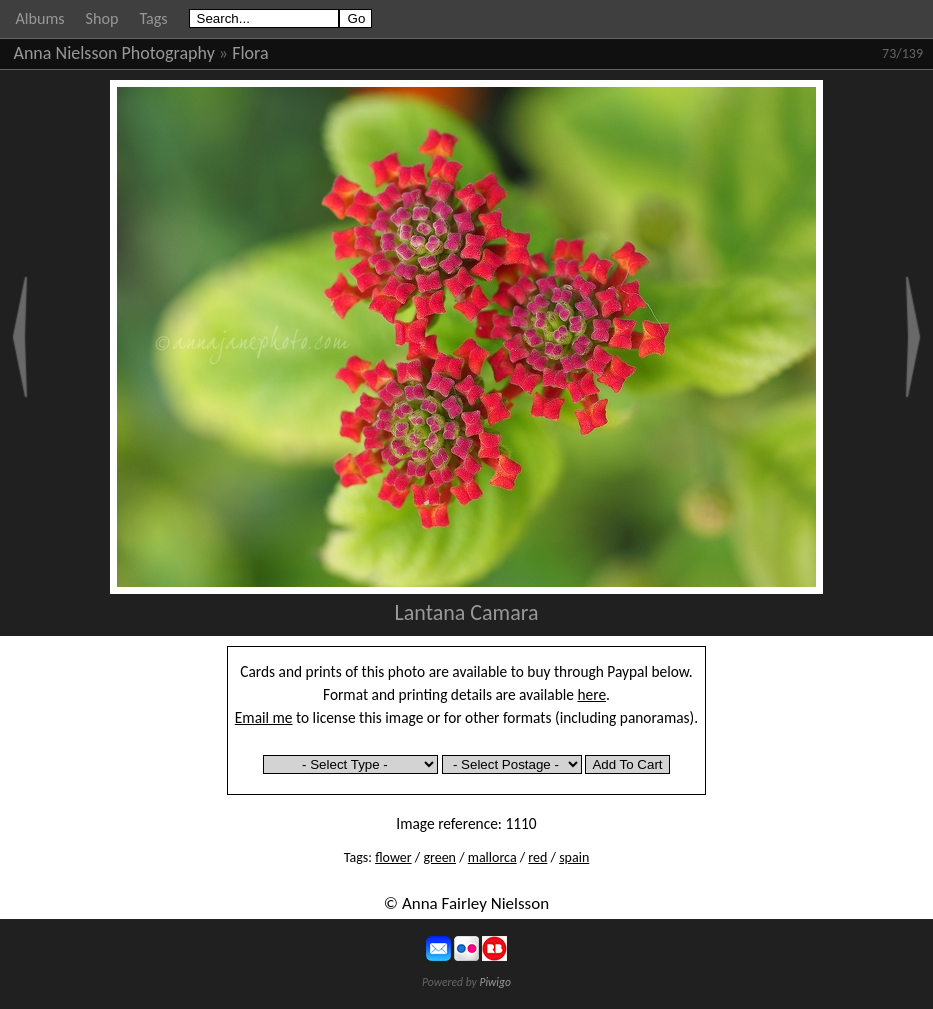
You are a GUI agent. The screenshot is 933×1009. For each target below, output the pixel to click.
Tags (153, 18)
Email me (264, 717)
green (439, 857)
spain (574, 857)
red (537, 857)
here (592, 694)
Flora (250, 53)
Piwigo (495, 982)
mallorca (492, 857)
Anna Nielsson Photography (114, 53)
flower (393, 857)
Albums (40, 18)
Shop (102, 18)
